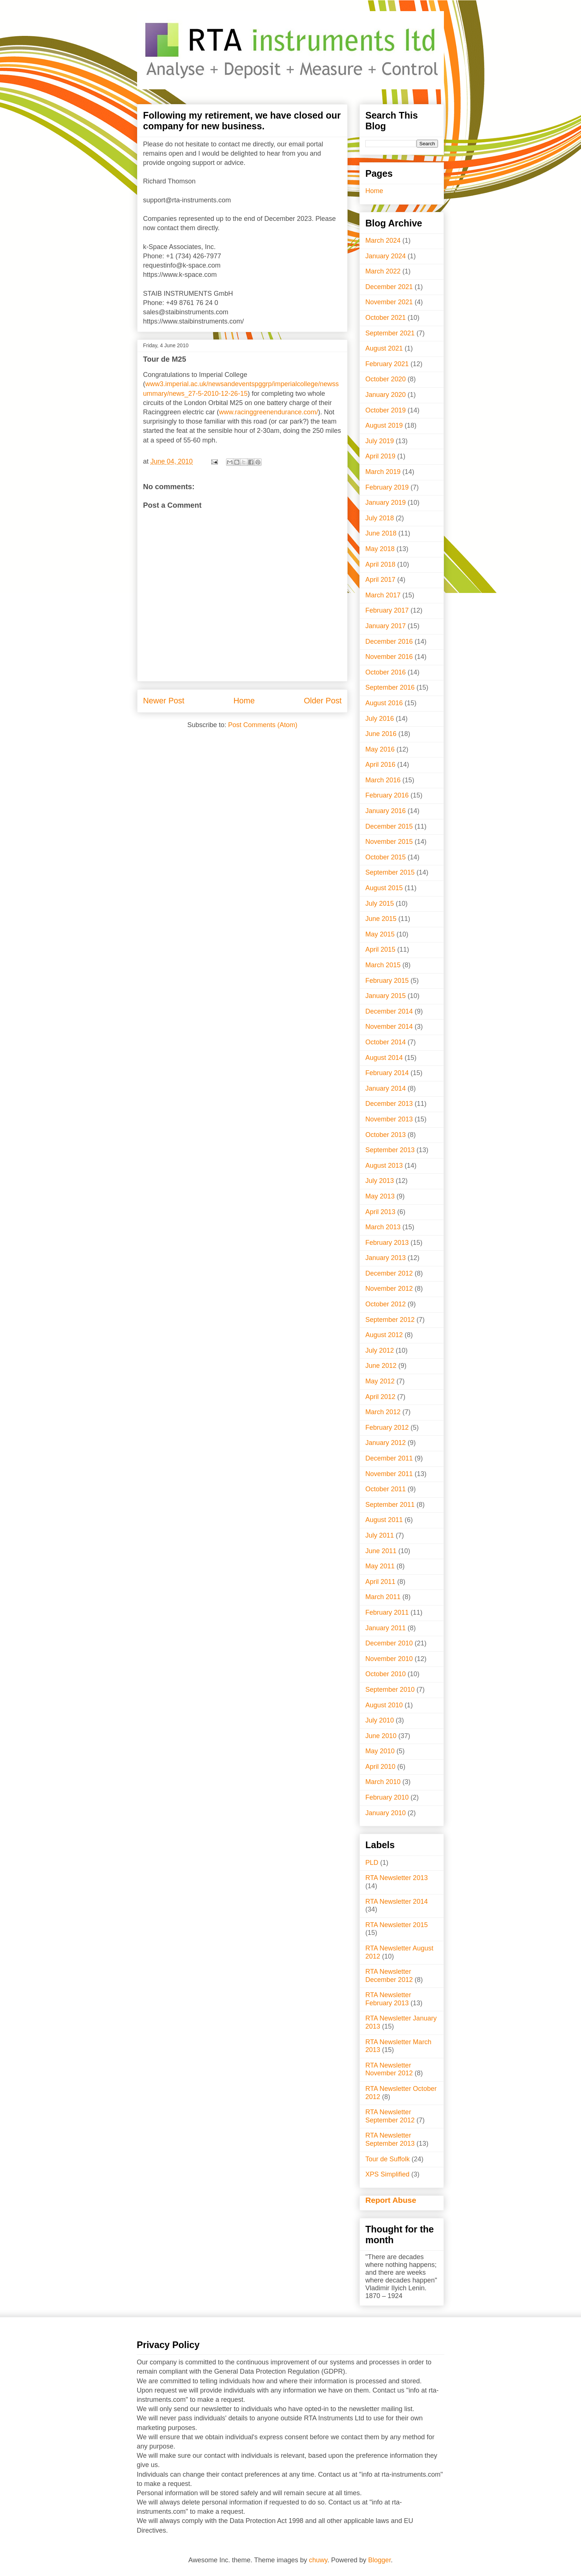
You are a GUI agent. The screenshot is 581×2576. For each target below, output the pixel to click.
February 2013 (387, 1242)
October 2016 (385, 672)
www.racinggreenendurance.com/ (268, 412)
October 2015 (385, 857)
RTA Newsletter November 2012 (389, 2069)
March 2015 (383, 965)
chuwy (318, 2560)
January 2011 (385, 1628)
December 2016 (389, 641)
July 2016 (379, 718)
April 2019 (380, 456)
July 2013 (379, 1180)
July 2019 (379, 441)
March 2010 (383, 1782)
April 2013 (380, 1212)
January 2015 (385, 995)
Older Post (323, 700)
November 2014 (389, 1026)
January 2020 (385, 394)
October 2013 (385, 1134)
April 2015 (380, 949)
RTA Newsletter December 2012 (389, 1975)
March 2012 (383, 1412)
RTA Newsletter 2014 (396, 1901)
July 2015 (379, 903)
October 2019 (385, 410)
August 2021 (384, 348)
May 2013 (380, 1196)
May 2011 (380, 1566)
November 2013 (389, 1119)
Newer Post (164, 700)
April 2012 (380, 1396)
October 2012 (385, 1304)
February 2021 (387, 364)
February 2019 (387, 487)
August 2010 (384, 1705)
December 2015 (389, 826)
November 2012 (389, 1288)
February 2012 (387, 1427)
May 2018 (380, 549)
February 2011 (387, 1612)
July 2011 (379, 1535)
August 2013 (384, 1165)
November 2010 (389, 1658)
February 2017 (387, 610)
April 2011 (380, 1581)
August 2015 (384, 888)
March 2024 (383, 240)
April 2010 (380, 1766)
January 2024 (385, 256)
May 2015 (380, 934)
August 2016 (384, 703)
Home (244, 700)
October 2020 (385, 379)
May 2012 (380, 1381)
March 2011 (383, 1597)
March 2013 (383, 1227)
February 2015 (387, 980)
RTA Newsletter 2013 (396, 1878)
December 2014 (389, 1011)
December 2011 (389, 1458)
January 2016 (385, 811)
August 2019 (384, 425)
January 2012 (385, 1442)
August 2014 (384, 1057)
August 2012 (384, 1335)
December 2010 (389, 1643)
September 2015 (390, 872)
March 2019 (383, 471)
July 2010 (379, 1720)
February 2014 (387, 1073)
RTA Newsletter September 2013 (390, 2139)
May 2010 (380, 1751)
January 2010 (385, 1813)
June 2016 (380, 733)
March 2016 (383, 780)
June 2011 (380, 1551)
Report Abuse (390, 2200)
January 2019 (385, 502)
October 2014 (385, 1042)
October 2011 (385, 1489)
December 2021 (389, 287)
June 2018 (380, 533)
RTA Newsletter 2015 (396, 1925)
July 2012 (379, 1350)
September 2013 (390, 1150)
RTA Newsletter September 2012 (390, 2116)
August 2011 (384, 1520)
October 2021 (385, 317)
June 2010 (380, 1736)
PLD (371, 1862)
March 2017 (383, 595)
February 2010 (387, 1797)
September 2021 (390, 333)
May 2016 (380, 749)
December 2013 (389, 1103)
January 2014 (385, 1088)
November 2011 (389, 1474)
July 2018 (379, 518)
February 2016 (387, 795)
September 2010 (390, 1689)
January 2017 (385, 626)
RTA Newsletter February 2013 (388, 1999)
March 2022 (383, 271)
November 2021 (389, 302)
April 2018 (380, 564)
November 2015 (389, 841)
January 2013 (385, 1258)
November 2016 (389, 656)
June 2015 (380, 918)
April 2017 (380, 579)
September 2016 (390, 687)
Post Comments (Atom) (263, 725)
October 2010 (385, 1674)
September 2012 (390, 1319)
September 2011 (390, 1504)
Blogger (379, 2560)
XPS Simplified (387, 2174)
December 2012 (389, 1273)
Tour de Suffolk (387, 2159)
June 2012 (380, 1365)
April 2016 (380, 764)
